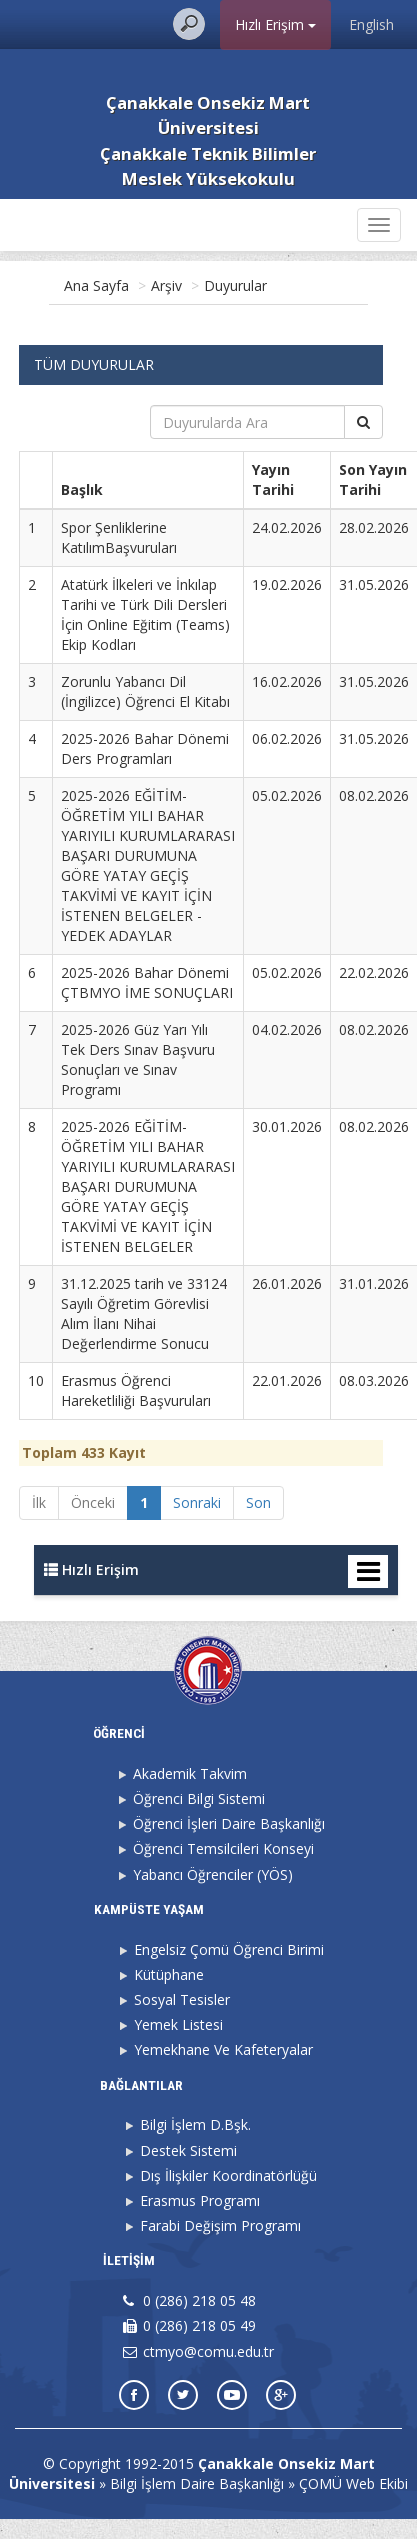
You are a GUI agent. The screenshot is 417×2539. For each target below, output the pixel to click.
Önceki (93, 1502)
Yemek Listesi (178, 2024)
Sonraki (197, 1502)
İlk (39, 1502)
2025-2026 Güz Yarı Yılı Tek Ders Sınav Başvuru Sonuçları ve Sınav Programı (138, 1059)
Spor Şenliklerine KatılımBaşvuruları (119, 537)
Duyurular (235, 285)
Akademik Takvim (190, 1773)
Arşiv (166, 285)
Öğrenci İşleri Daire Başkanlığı (229, 1823)
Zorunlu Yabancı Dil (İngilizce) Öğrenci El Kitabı (145, 691)
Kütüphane (169, 1974)
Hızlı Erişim (275, 24)
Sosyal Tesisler (182, 1999)
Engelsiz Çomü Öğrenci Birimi (229, 1949)
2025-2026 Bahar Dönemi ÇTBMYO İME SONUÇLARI (147, 982)
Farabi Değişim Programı (220, 2225)
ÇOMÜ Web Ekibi (353, 2483)
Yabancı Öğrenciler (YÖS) (213, 1874)
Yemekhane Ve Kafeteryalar (223, 2049)
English (371, 24)
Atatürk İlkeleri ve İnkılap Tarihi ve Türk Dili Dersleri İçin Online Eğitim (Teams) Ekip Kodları (145, 614)
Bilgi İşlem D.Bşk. (195, 2124)
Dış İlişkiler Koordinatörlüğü (228, 2175)
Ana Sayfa (96, 285)
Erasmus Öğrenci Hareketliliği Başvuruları (136, 1390)
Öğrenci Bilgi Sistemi (199, 1798)
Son (258, 1502)
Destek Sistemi (188, 2150)
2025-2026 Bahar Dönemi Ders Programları (145, 748)
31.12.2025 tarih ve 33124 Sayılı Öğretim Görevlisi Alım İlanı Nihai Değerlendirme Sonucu (144, 1313)
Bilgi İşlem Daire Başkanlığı (197, 2483)
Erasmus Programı (200, 2200)
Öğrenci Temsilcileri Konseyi (223, 1848)
